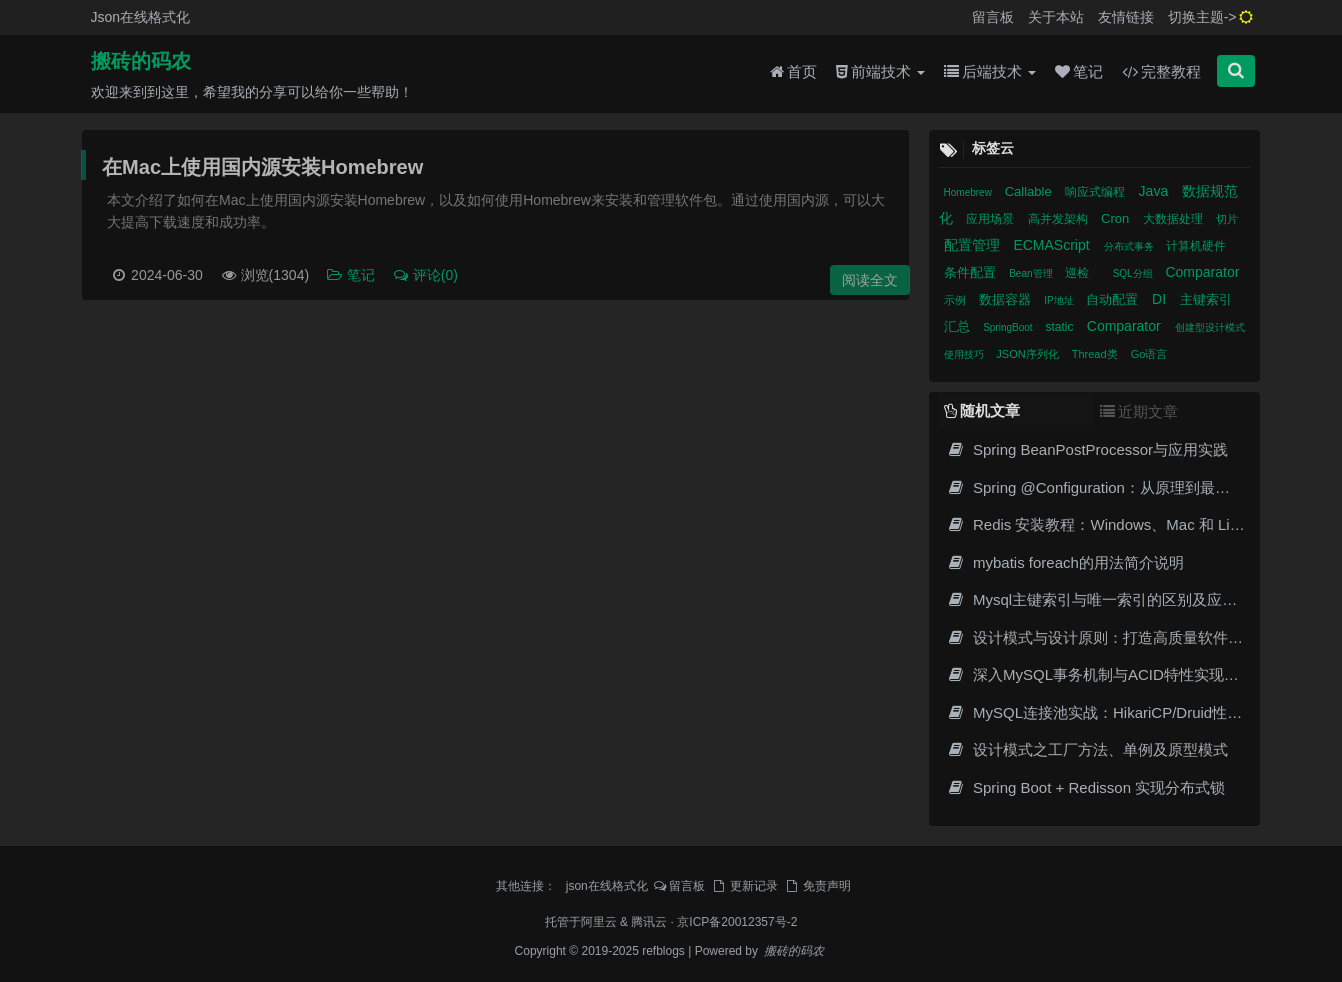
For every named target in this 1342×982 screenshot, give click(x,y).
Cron (1117, 218)
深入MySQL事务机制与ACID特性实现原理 (1100, 674)
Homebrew (969, 192)
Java (1155, 191)
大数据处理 (1174, 219)
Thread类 (1096, 354)
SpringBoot (1009, 327)
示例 (956, 300)
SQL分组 (1134, 273)
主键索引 (1206, 299)
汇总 (959, 326)
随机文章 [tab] (982, 410)
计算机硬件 (1196, 246)
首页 (793, 71)
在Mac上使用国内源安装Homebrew (262, 167)
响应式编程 (1096, 192)
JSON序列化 (1028, 354)
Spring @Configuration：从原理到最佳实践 (1103, 487)
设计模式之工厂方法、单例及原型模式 (1087, 749)
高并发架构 (1059, 219)
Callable (1030, 191)
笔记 (1079, 71)
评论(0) (425, 275)
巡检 (1078, 273)
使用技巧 (965, 354)
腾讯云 (649, 922)
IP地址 (1060, 300)
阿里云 (599, 922)
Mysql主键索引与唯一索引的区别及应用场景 (1107, 599)
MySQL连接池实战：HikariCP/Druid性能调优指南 (1125, 712)
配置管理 (974, 245)
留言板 (993, 17)
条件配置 (972, 272)
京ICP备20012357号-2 (737, 922)
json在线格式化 (607, 886)
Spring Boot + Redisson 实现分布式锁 (1086, 787)
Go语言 (1149, 354)
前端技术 (880, 71)
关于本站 (1056, 17)
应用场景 (991, 219)
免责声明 (817, 886)
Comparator (1202, 272)
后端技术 (990, 71)
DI (1161, 299)
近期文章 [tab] (1139, 411)
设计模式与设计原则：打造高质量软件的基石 (1110, 637)
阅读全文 (870, 280)
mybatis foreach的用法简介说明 (1065, 562)
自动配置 (1114, 299)
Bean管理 (1032, 273)
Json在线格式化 (141, 17)
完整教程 (1161, 71)
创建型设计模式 (1210, 327)
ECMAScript (1053, 245)
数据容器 (1007, 299)
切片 (1227, 219)
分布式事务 (1130, 246)
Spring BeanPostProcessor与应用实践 (1088, 449)
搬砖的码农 (141, 61)
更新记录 (744, 886)
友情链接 (1126, 17)
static (1060, 327)
